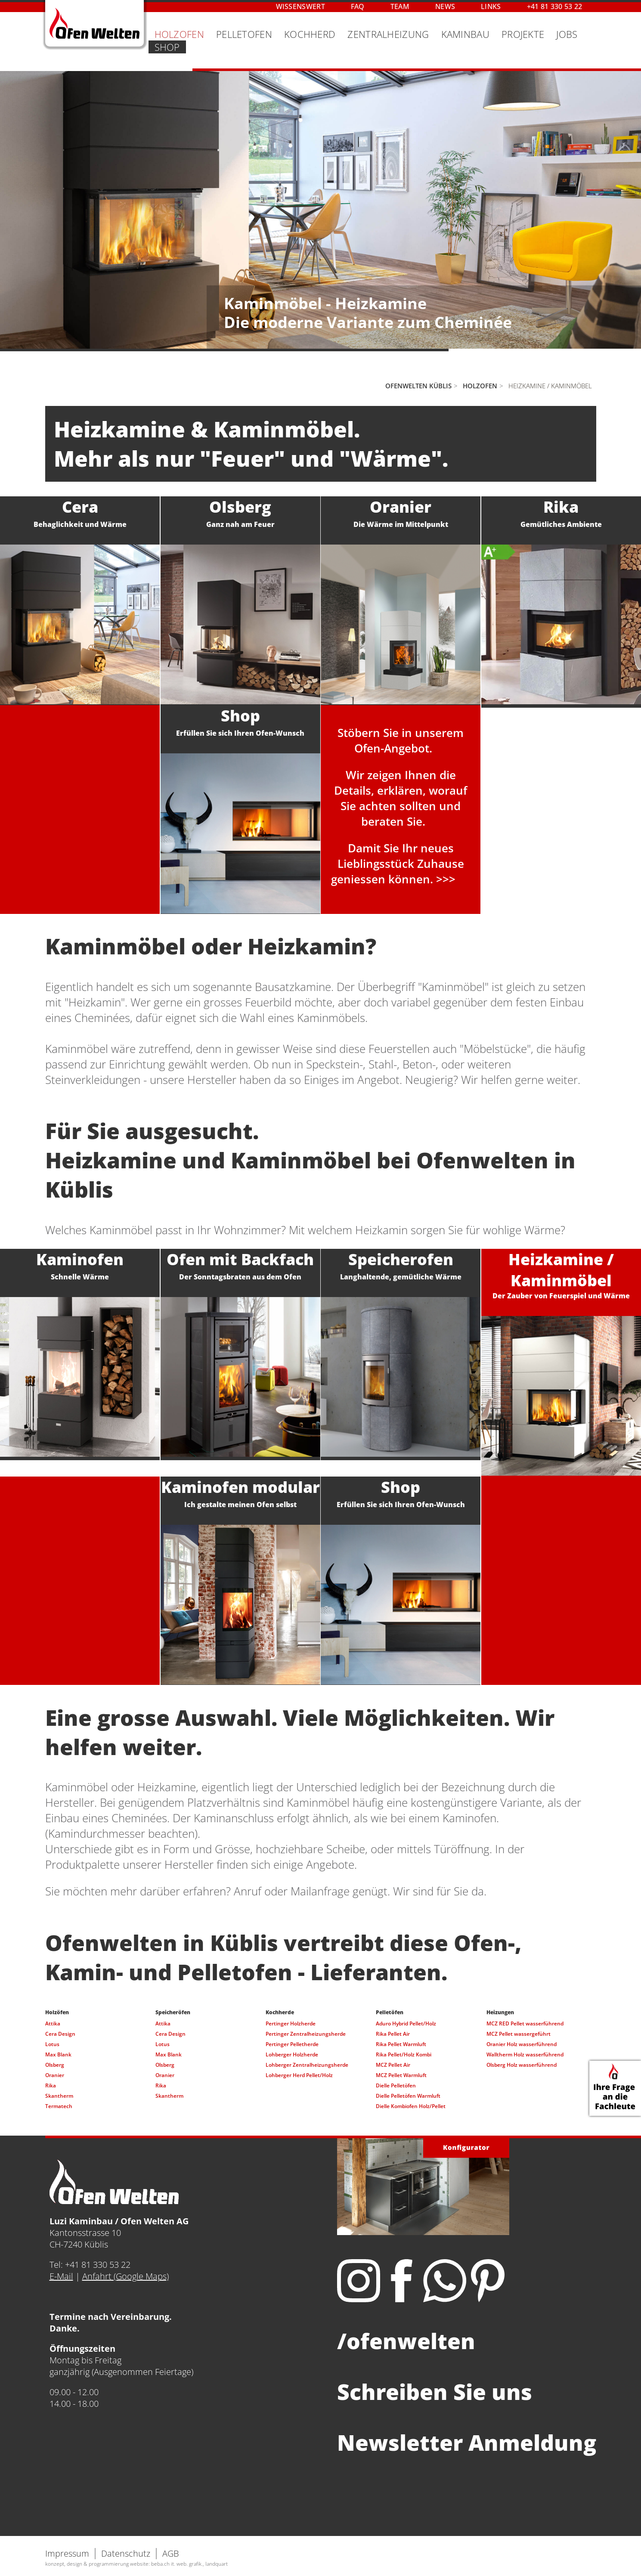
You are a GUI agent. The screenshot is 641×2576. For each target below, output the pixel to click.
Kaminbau (465, 34)
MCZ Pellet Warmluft (401, 2075)
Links (491, 6)
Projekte (523, 34)
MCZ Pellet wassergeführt (518, 2033)
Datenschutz (125, 2553)
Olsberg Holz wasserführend (521, 2064)
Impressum (67, 2553)
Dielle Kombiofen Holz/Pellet (411, 2106)
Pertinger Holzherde (291, 2023)
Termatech (58, 2106)
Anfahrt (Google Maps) (125, 2276)
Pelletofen (244, 34)
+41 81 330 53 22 (554, 6)
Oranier (54, 2075)
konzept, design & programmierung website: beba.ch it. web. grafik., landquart (136, 2563)
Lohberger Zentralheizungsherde (307, 2064)
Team (399, 6)
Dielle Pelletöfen (396, 2085)
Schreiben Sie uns (434, 2391)
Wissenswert (300, 6)
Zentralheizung (388, 34)
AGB (170, 2553)
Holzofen (179, 34)
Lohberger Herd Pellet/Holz (299, 2075)
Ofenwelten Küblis (418, 385)
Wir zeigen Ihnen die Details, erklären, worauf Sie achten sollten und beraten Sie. (400, 798)
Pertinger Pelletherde (292, 2044)
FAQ (358, 6)
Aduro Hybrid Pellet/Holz (406, 2023)
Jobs (566, 34)
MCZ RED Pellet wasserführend (525, 2023)
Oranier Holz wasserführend (521, 2044)
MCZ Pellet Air (393, 2064)
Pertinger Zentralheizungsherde (306, 2033)
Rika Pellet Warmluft (401, 2044)
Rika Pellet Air (393, 2033)
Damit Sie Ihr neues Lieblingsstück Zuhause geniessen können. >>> (397, 863)
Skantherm (59, 2095)
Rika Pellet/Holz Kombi (403, 2054)
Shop (167, 46)
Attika (52, 2023)
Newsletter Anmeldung (466, 2442)
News (445, 6)
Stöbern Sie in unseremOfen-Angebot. (401, 740)
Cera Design (60, 2033)
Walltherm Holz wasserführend (525, 2054)
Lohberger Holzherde (292, 2054)
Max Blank (58, 2054)
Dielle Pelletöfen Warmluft (408, 2095)
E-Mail (61, 2276)
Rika (50, 2085)
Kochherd (309, 34)
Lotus (52, 2044)
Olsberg (54, 2064)
